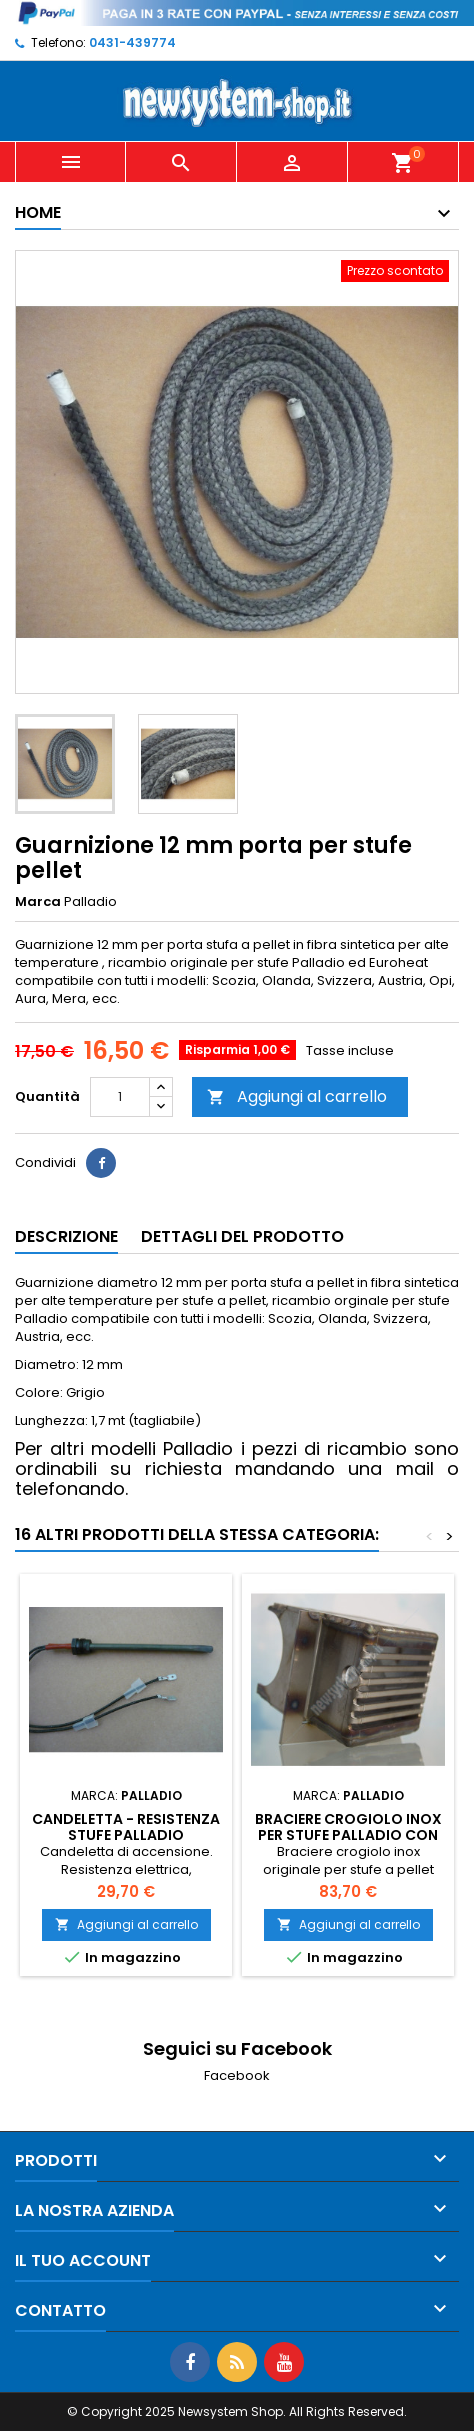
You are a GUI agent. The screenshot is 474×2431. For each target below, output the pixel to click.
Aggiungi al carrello (297, 1096)
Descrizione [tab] (66, 1236)
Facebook (237, 2075)
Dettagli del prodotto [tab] (242, 1236)
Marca (38, 902)
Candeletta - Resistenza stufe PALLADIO (126, 1827)
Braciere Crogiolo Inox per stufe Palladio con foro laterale (348, 1835)
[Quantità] (120, 1097)
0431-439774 (132, 42)
